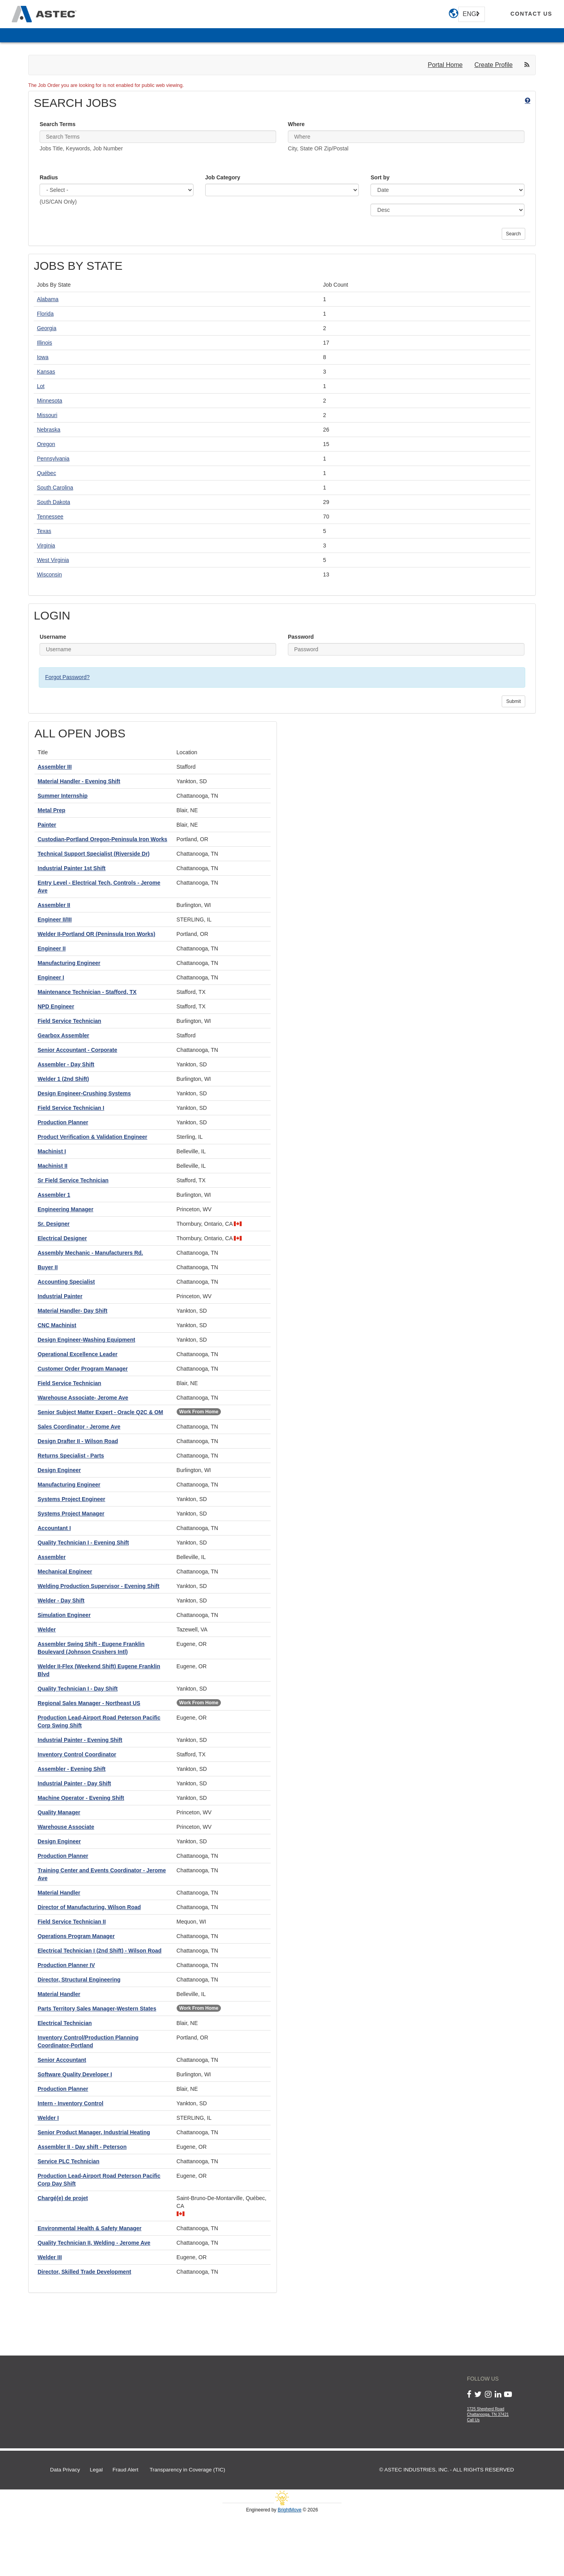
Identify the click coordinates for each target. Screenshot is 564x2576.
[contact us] (531, 14)
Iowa (43, 357)
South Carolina (55, 487)
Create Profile (493, 64)
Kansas (46, 372)
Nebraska (48, 429)
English (470, 14)
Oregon (46, 444)
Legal (96, 2470)
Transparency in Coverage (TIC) (187, 2470)
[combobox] (471, 14)
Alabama (47, 299)
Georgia (46, 328)
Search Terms (58, 124)
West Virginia (53, 560)
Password (301, 637)
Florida (45, 314)
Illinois (44, 343)
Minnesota (49, 400)
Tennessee (50, 516)
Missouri (47, 415)
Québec (46, 473)
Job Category (222, 177)
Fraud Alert (125, 2470)
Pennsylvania (53, 458)
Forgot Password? (67, 677)
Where (296, 124)
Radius (49, 177)
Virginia (46, 545)
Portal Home (445, 64)
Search (513, 234)
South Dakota (53, 502)
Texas (44, 531)
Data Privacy (65, 2470)
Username (53, 637)
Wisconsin (49, 574)
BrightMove (290, 2510)
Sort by (380, 177)
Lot (40, 386)
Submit (513, 701)
